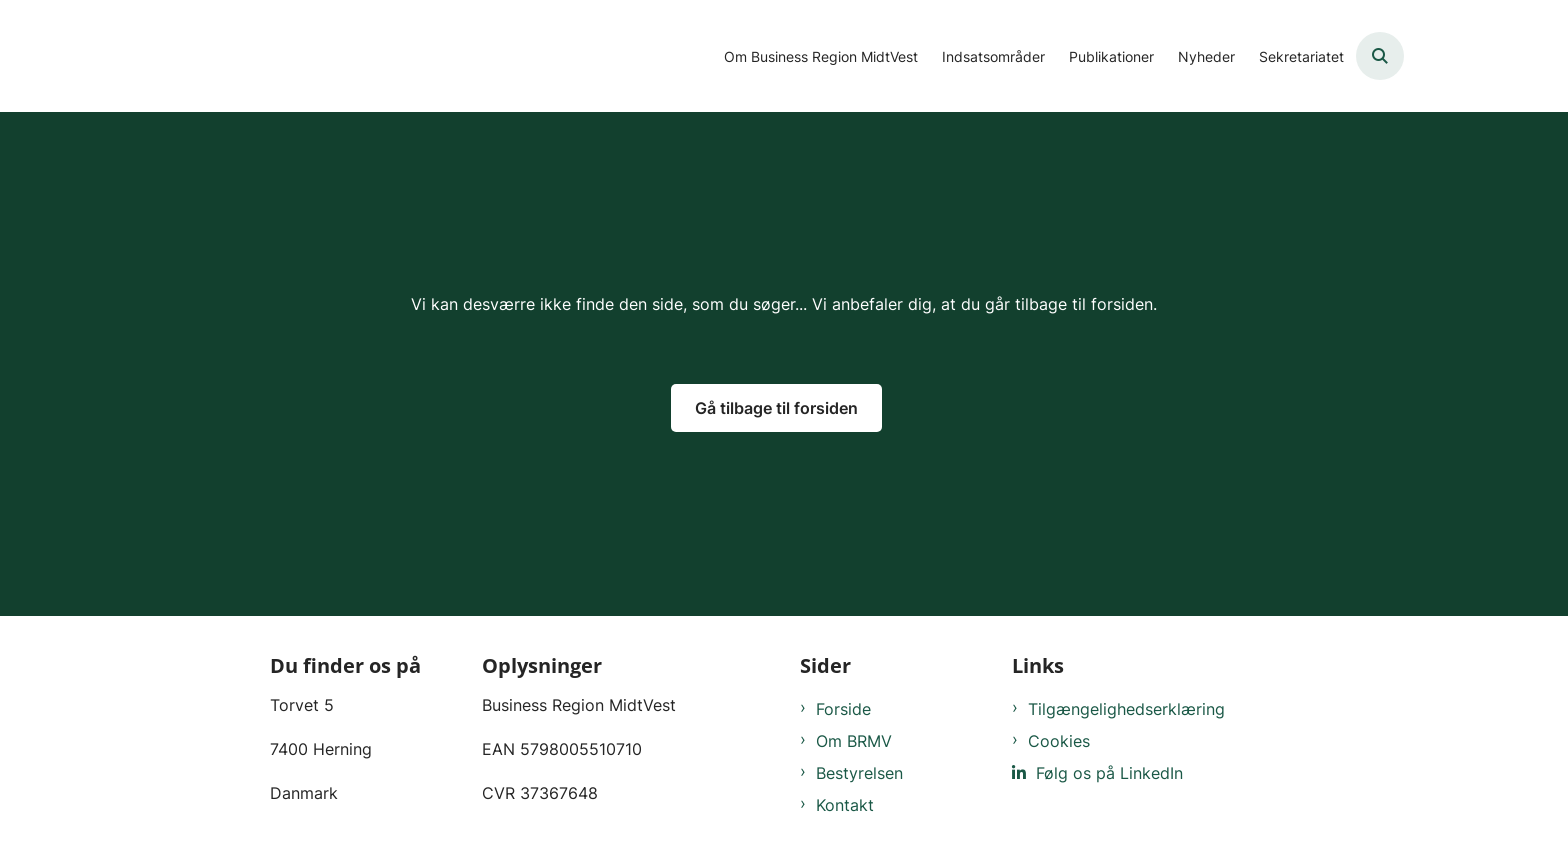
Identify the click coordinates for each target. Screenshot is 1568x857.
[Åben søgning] (1380, 56)
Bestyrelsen (859, 773)
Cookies (1059, 741)
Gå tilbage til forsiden (776, 408)
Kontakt (845, 805)
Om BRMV (854, 741)
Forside (843, 709)
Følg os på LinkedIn (1109, 773)
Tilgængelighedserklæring (1126, 709)
